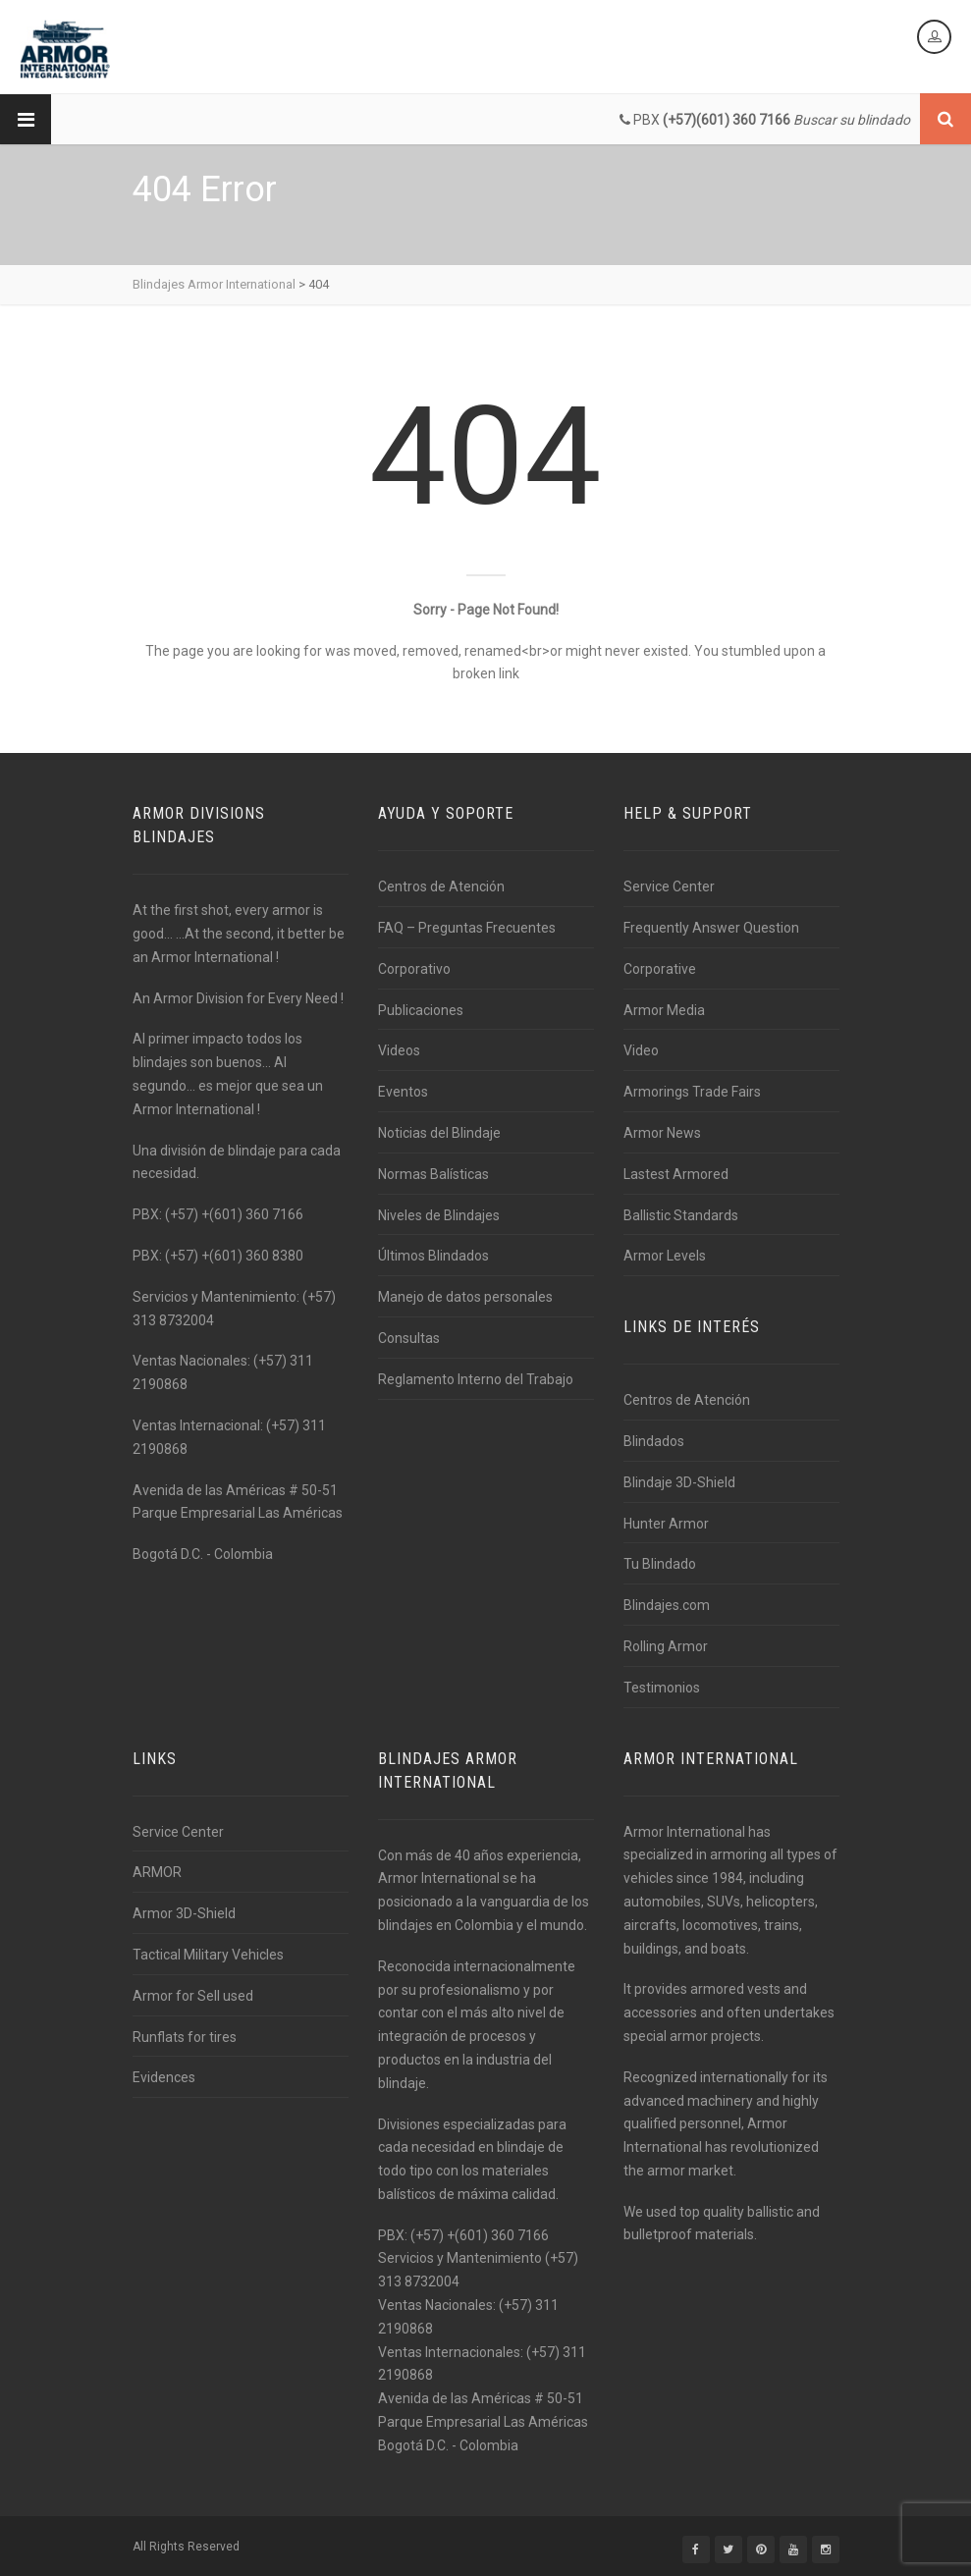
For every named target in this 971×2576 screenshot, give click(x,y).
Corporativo (414, 969)
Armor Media (664, 1010)
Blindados (653, 1441)
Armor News (662, 1133)
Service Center (669, 886)
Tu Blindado (659, 1564)
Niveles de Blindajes (439, 1215)
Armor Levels (664, 1255)
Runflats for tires (185, 2037)
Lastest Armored (675, 1174)
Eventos (403, 1092)
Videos (399, 1050)
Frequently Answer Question (711, 928)
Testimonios (661, 1687)
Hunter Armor (666, 1523)
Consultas (409, 1338)
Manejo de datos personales (465, 1297)
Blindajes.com (666, 1605)
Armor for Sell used (193, 1996)
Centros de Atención (441, 886)
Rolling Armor (665, 1646)
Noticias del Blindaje (439, 1133)
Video (641, 1050)
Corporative (659, 969)
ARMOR (157, 1872)
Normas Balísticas (433, 1174)
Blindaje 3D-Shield (679, 1482)
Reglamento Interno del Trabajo (475, 1379)
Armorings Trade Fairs (692, 1092)
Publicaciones (420, 1010)
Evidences (164, 2077)
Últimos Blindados (433, 1255)
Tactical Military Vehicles (208, 1954)
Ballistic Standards (680, 1215)
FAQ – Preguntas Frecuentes (467, 928)
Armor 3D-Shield (184, 1913)
